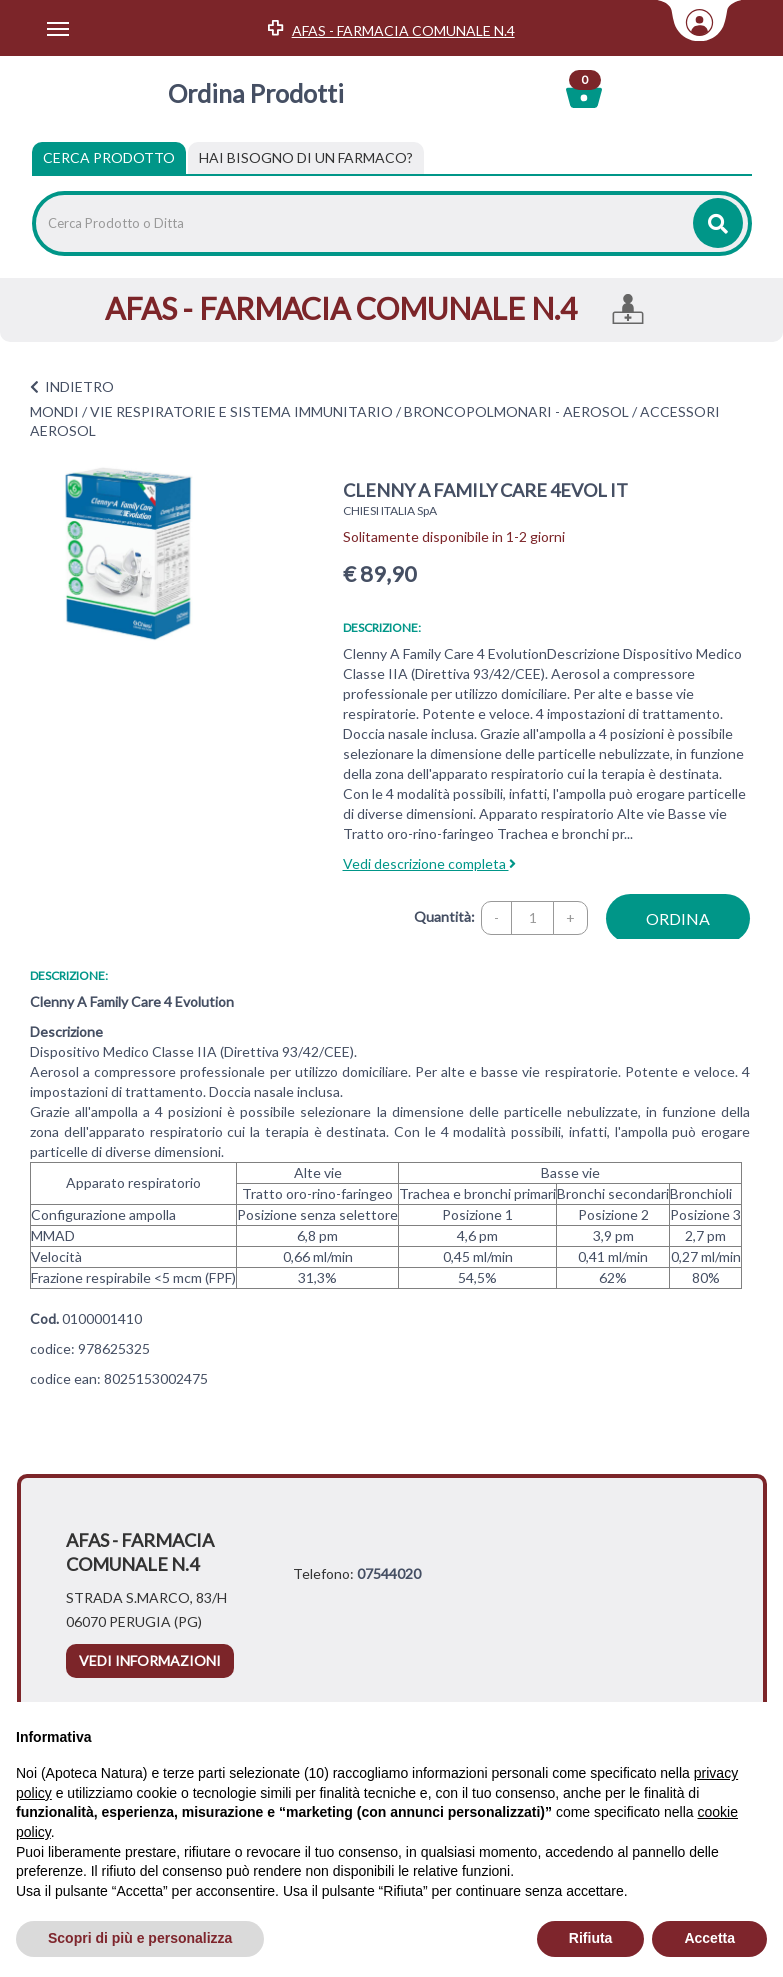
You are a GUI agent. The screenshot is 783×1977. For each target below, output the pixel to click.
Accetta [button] (709, 1938)
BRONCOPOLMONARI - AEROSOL (516, 411)
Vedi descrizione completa (429, 863)
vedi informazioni (150, 1660)
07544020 (389, 1573)
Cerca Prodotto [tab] (109, 157)
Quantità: (444, 916)
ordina (678, 918)
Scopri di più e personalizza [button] (140, 1938)
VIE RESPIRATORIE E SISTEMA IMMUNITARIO (241, 411)
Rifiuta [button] (591, 1938)
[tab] (306, 158)
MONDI (54, 411)
